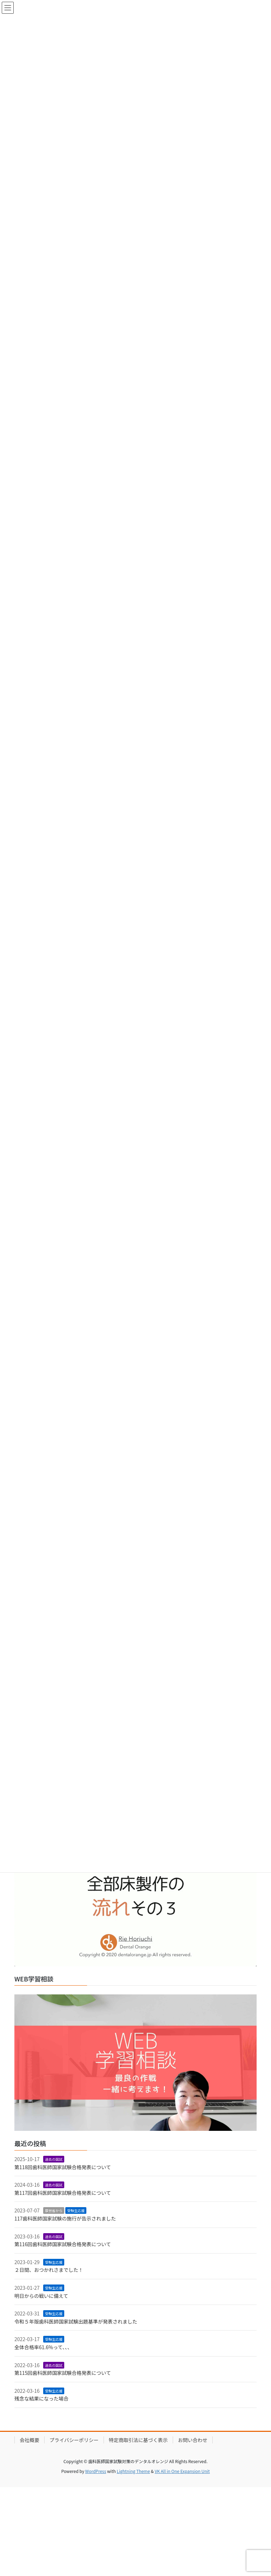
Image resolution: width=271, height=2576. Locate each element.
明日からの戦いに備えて (41, 2295)
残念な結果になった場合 (41, 2398)
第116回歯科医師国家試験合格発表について (62, 2244)
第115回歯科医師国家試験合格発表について (62, 2372)
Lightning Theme (133, 2471)
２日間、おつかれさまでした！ (48, 2269)
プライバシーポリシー (74, 2439)
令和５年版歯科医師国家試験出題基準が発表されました (75, 2321)
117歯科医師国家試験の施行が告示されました (65, 2218)
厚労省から (53, 2210)
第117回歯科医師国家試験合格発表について (62, 2192)
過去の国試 (53, 2159)
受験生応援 (76, 2210)
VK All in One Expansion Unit (182, 2471)
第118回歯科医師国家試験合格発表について (62, 2167)
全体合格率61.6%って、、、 (43, 2347)
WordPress (95, 2471)
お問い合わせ (192, 2439)
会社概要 (29, 2439)
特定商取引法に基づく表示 (138, 2439)
